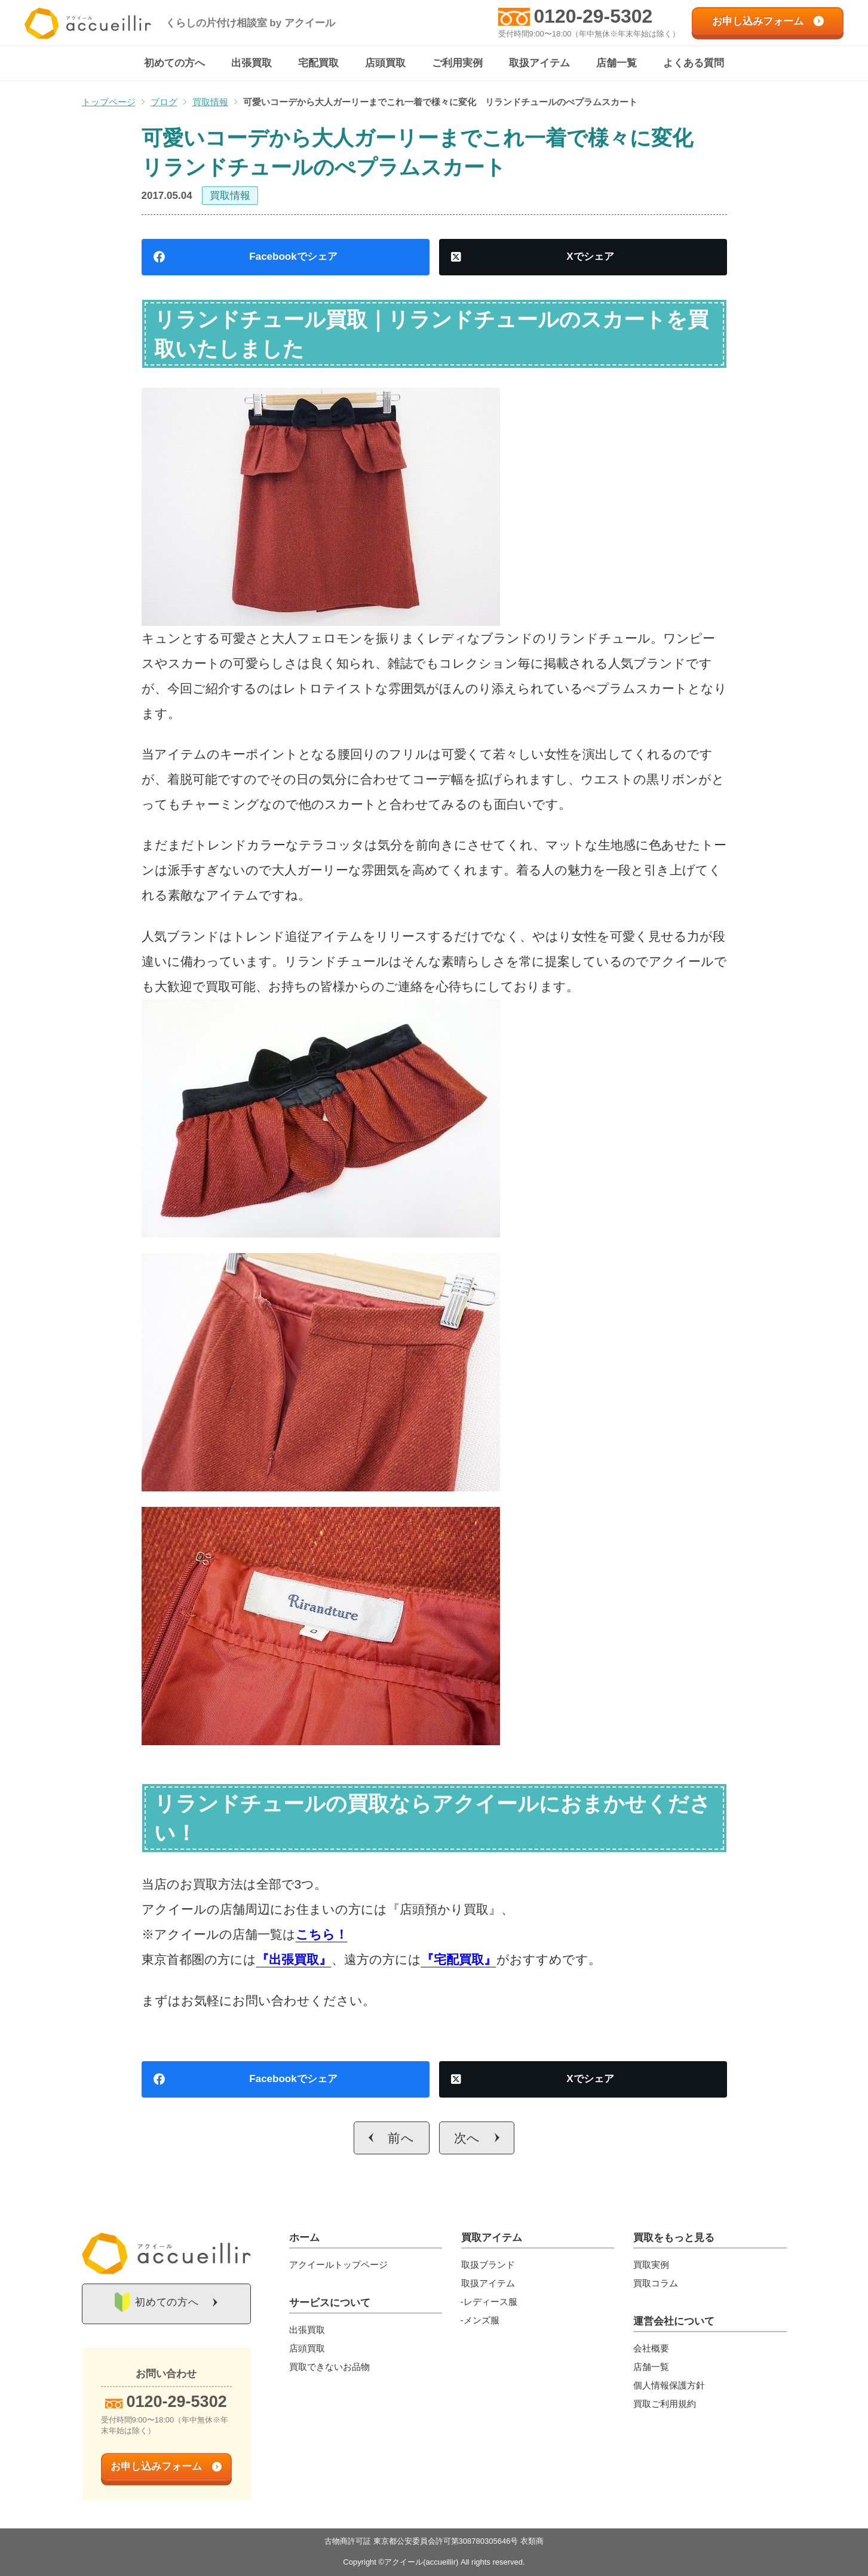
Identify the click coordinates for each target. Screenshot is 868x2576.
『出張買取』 (294, 1960)
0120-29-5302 (592, 16)
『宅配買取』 (458, 1960)
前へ (401, 2138)
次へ (467, 2138)
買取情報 (230, 196)
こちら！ (322, 1935)
